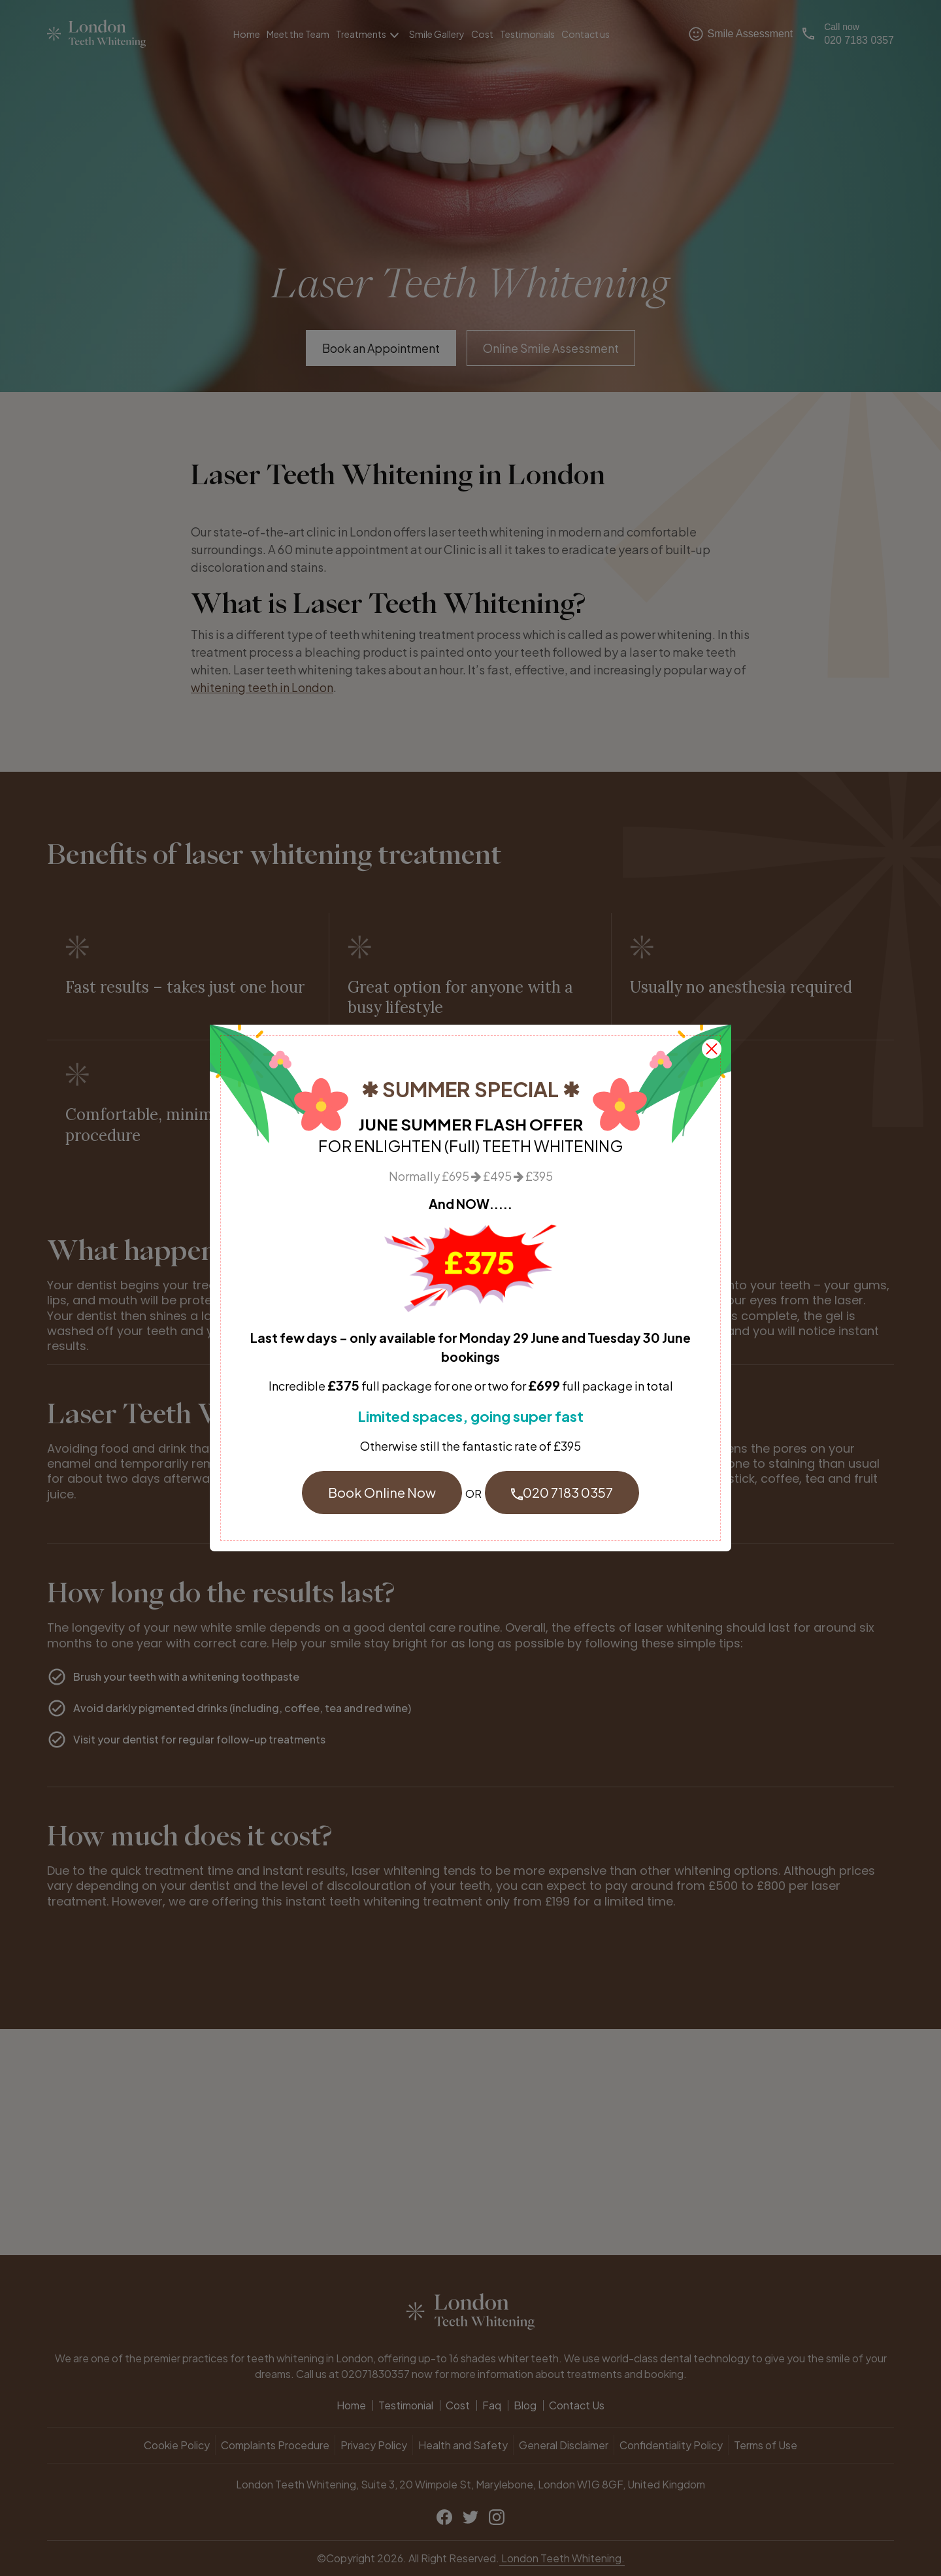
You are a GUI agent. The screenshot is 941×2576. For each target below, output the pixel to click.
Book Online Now (382, 1492)
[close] (711, 1046)
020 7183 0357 (562, 1492)
